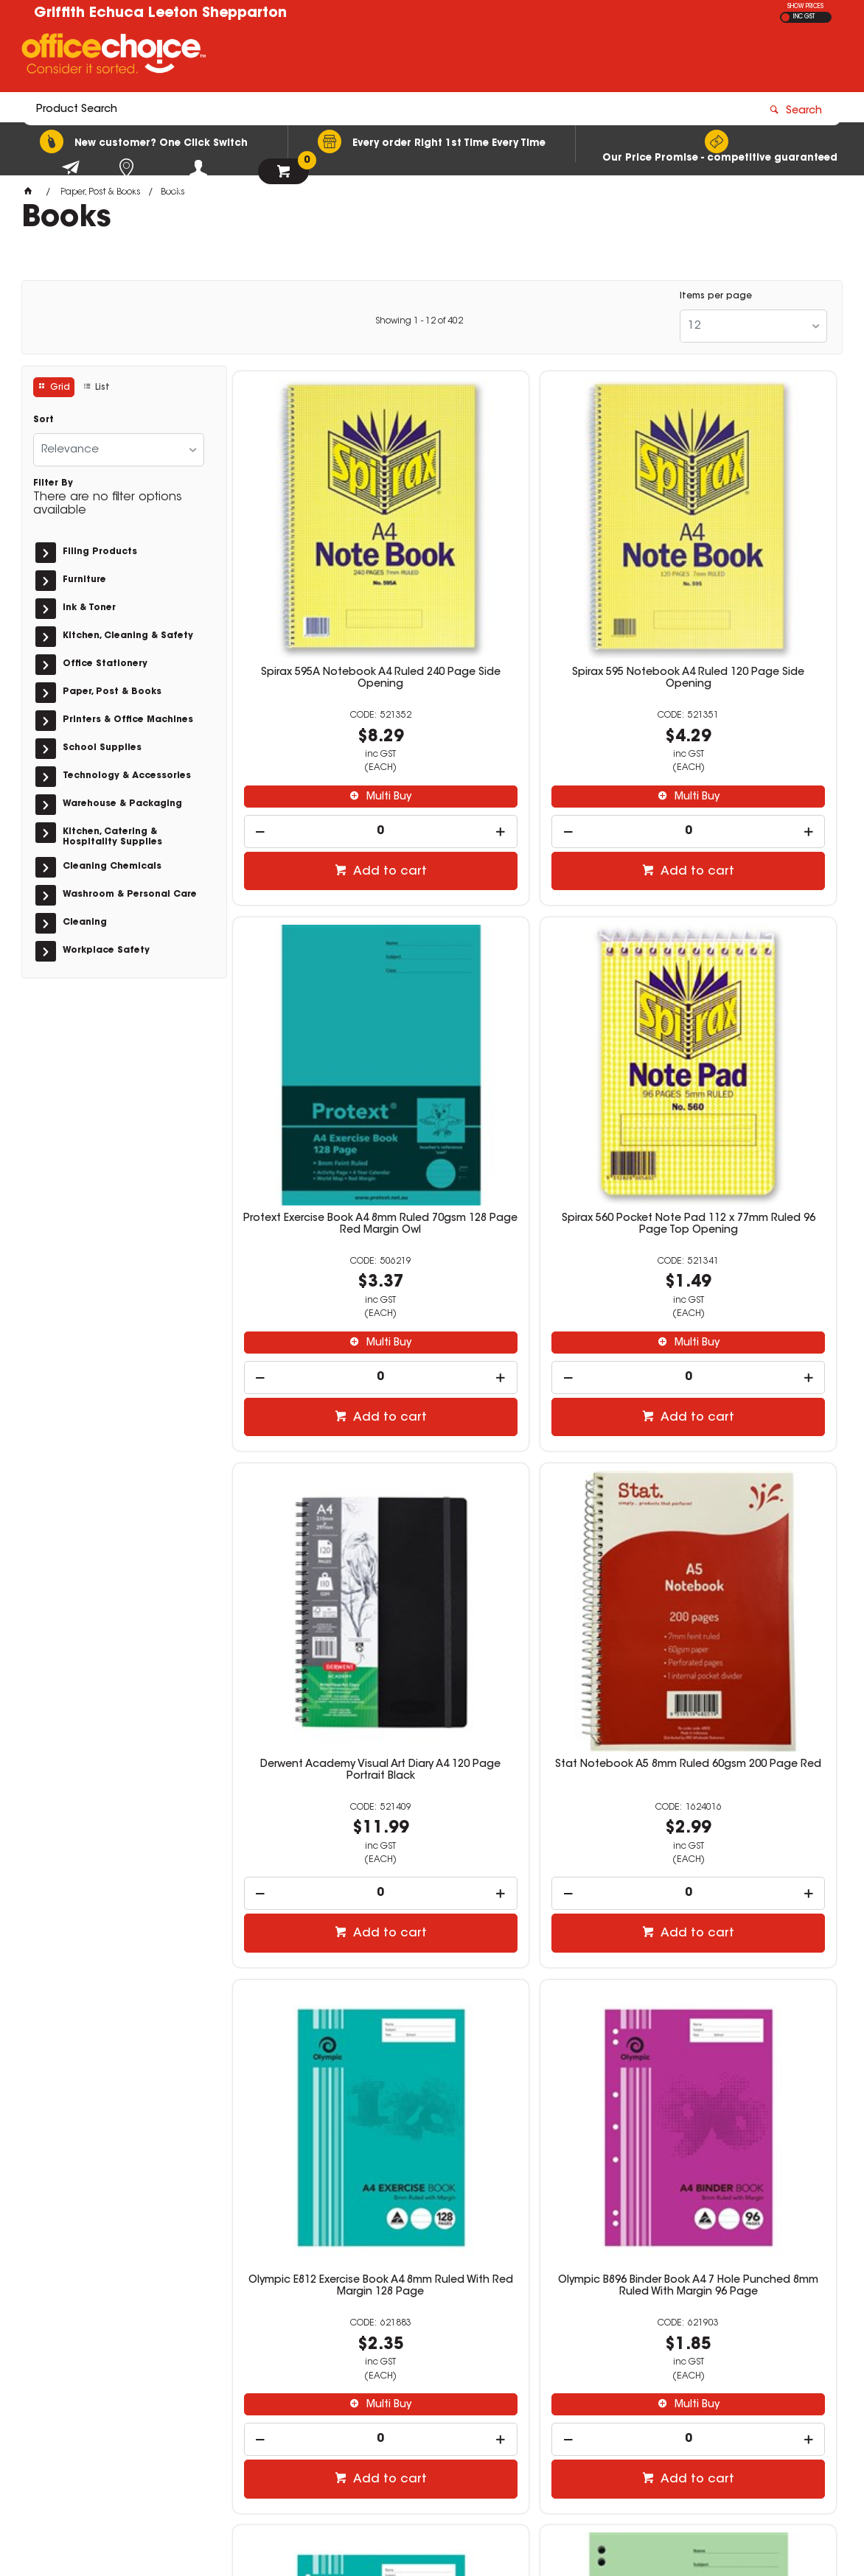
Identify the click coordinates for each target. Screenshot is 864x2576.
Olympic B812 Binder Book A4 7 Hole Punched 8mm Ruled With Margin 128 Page (740, 1463)
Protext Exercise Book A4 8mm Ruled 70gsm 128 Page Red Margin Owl (739, 575)
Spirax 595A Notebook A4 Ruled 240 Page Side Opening (329, 570)
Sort (43, 420)
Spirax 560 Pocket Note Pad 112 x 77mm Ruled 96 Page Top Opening (329, 1019)
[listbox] (753, 326)
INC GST (804, 17)
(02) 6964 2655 (643, 2333)
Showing (419, 321)
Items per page (716, 296)
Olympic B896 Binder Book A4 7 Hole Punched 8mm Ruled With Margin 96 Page (535, 1463)
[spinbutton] (329, 722)
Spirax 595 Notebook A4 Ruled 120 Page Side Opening (535, 570)
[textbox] (345, 56)
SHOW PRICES (805, 7)
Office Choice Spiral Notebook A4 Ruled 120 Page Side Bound (739, 1900)
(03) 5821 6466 (643, 2428)
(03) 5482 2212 (643, 2396)
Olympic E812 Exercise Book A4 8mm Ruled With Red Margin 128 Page (329, 1463)
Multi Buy (336, 688)
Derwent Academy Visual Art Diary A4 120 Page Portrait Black (534, 1013)
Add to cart (337, 763)
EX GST (785, 17)
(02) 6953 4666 (643, 2364)
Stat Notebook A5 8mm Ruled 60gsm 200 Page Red (740, 1013)
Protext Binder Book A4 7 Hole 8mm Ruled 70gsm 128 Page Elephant (329, 1905)
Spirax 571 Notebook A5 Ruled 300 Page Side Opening (535, 1900)
